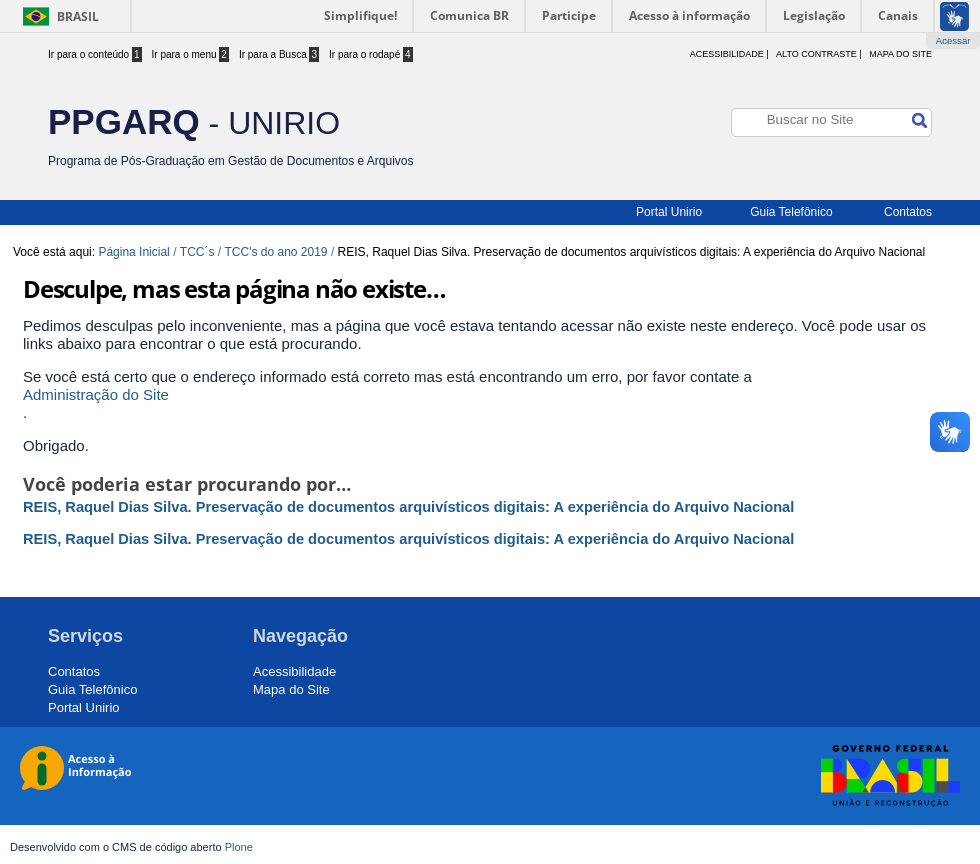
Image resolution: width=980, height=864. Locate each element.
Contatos (908, 212)
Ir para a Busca (279, 54)
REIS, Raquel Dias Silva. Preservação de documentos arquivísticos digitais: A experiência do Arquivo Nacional (408, 507)
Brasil (78, 16)
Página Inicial (133, 252)
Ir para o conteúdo (95, 54)
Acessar (953, 40)
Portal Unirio (669, 212)
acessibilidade (727, 54)
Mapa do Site (900, 54)
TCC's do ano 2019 (276, 252)
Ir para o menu (190, 54)
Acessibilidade (294, 671)
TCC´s (197, 252)
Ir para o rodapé (371, 54)
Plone (239, 847)
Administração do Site (96, 394)
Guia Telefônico (791, 212)
